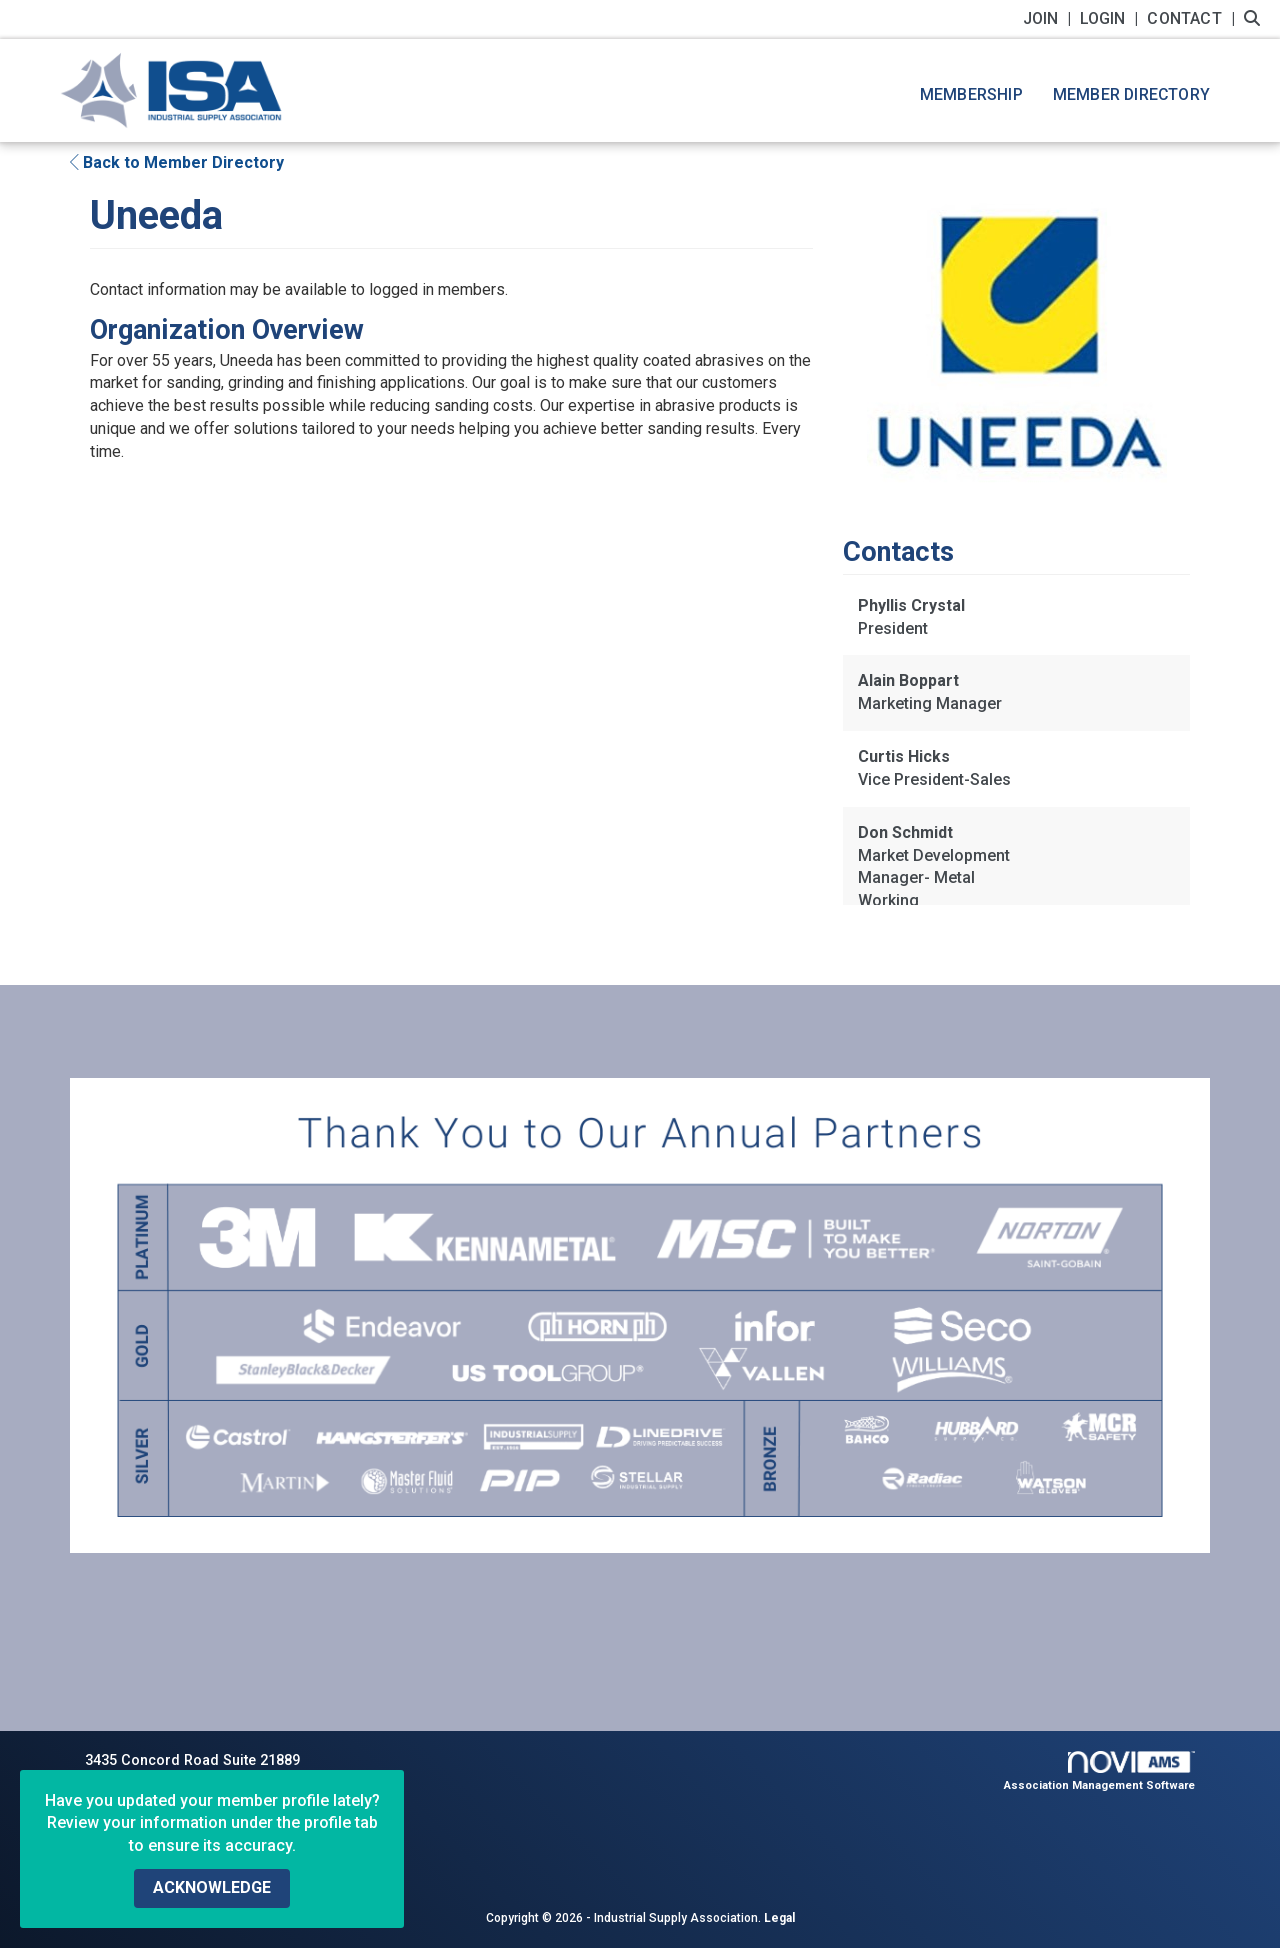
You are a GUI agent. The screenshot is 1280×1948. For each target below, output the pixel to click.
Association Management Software (1099, 1771)
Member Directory (1131, 94)
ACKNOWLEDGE (212, 1887)
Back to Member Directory (177, 162)
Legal (779, 1918)
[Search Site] (1254, 18)
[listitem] (1049, 18)
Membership (971, 94)
